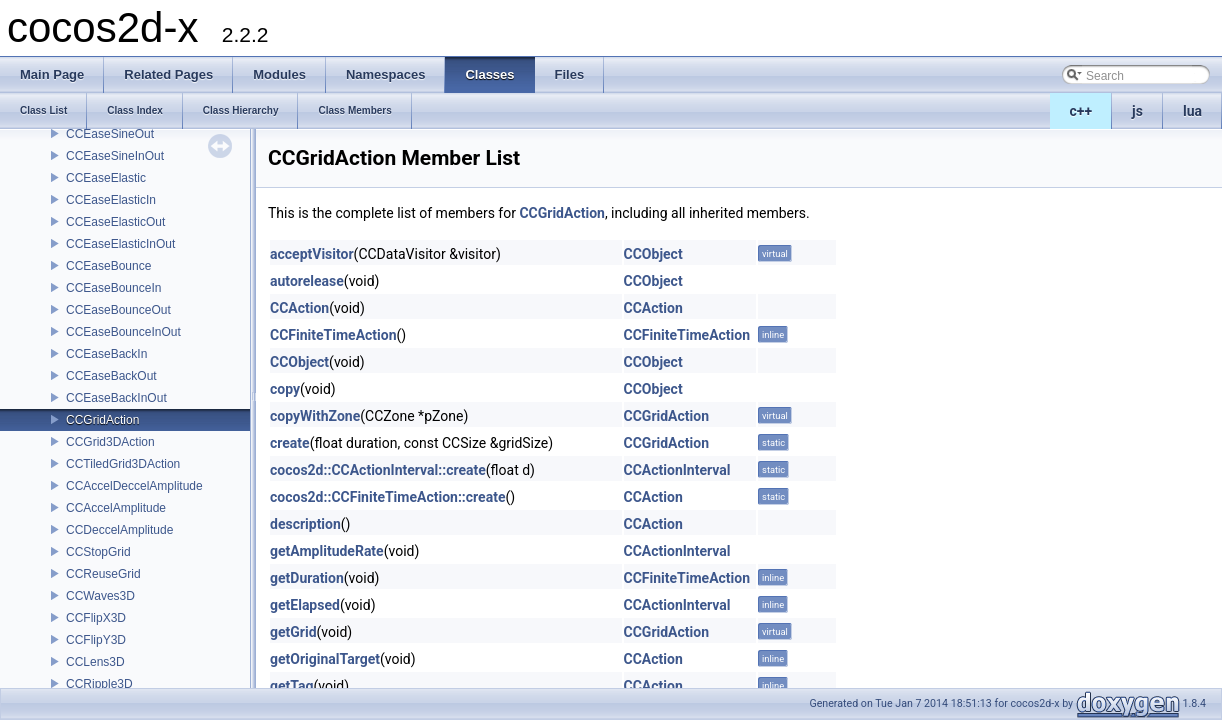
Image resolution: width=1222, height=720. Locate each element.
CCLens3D (95, 662)
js (1137, 111)
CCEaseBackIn (106, 354)
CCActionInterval (677, 470)
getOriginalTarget (325, 659)
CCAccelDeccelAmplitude (134, 486)
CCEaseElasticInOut (120, 244)
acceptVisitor (312, 254)
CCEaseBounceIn (113, 288)
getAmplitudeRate (327, 551)
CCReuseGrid (103, 574)
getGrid (293, 632)
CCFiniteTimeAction (333, 335)
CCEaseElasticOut (115, 222)
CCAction (299, 308)
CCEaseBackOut (111, 376)
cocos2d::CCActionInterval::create (378, 470)
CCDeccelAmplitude (119, 530)
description (305, 524)
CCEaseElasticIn (111, 200)
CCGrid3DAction (110, 442)
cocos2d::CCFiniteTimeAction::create (387, 497)
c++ (1081, 111)
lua (1192, 111)
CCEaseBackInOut (116, 398)
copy (285, 389)
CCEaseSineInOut (115, 156)
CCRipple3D (99, 684)
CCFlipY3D (96, 640)
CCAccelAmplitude (116, 508)
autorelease (307, 281)
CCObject (653, 254)
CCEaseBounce (108, 266)
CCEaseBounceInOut (123, 332)
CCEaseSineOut (110, 134)
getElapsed (305, 605)
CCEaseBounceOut (118, 310)
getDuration (307, 578)
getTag (291, 686)
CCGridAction (102, 420)
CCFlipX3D (96, 618)
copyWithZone (315, 416)
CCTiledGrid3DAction (123, 464)
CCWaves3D (100, 596)
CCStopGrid (98, 552)
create (290, 443)
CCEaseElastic (106, 178)
